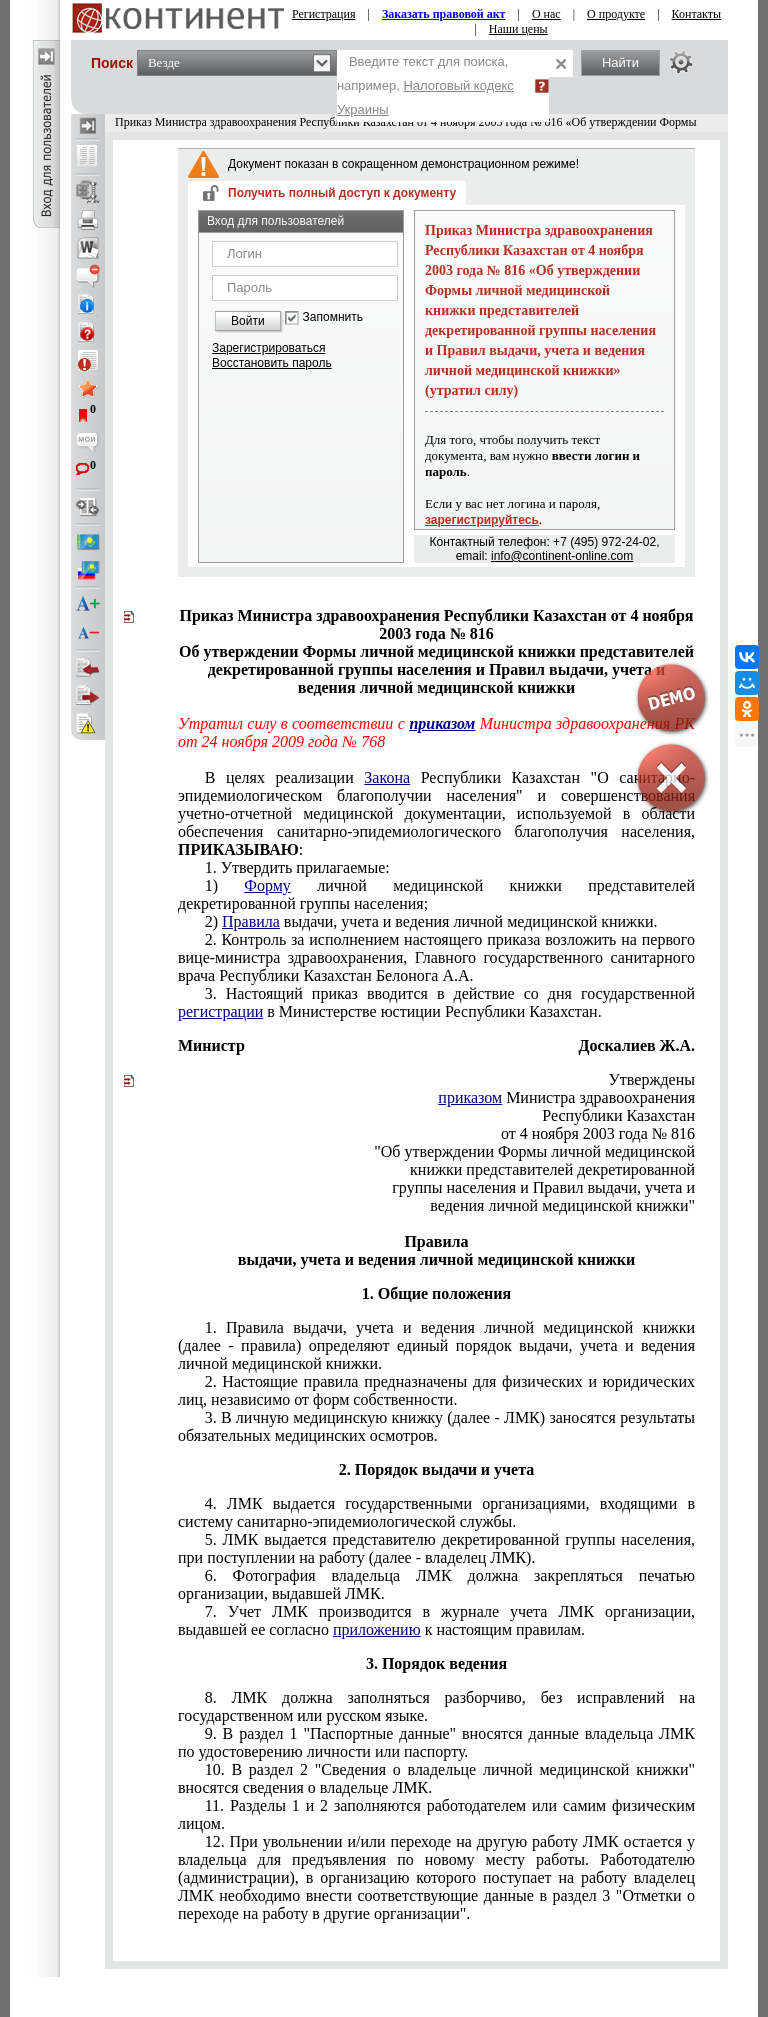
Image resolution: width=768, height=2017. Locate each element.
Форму (267, 885)
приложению (377, 1629)
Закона (387, 777)
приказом (442, 723)
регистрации (220, 1011)
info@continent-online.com (562, 556)
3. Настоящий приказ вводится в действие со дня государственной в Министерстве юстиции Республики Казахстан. (436, 1002)
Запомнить (333, 317)
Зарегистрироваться (268, 348)
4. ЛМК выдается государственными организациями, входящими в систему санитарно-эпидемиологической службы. (436, 1512)
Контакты (697, 14)
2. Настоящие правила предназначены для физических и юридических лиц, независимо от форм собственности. (436, 1390)
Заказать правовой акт (444, 14)
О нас (546, 14)
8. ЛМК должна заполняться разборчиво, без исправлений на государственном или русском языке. (436, 1706)
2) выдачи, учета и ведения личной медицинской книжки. (431, 921)
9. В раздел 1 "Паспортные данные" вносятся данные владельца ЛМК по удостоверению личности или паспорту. (436, 1742)
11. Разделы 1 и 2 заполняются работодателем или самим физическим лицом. (436, 1814)
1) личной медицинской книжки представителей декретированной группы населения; (436, 894)
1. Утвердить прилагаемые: (297, 867)
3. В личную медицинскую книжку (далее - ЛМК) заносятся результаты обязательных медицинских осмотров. (436, 1426)
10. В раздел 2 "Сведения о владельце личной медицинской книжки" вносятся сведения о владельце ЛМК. (436, 1778)
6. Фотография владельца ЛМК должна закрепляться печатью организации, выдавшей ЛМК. (436, 1584)
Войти (248, 321)
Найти (620, 62)
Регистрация (324, 14)
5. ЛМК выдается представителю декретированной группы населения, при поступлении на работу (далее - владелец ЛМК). (436, 1548)
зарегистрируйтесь (482, 520)
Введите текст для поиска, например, (425, 85)
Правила (251, 921)
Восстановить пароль (272, 363)
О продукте (616, 14)
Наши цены (518, 29)
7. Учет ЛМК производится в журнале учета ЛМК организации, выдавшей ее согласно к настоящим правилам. (436, 1620)
